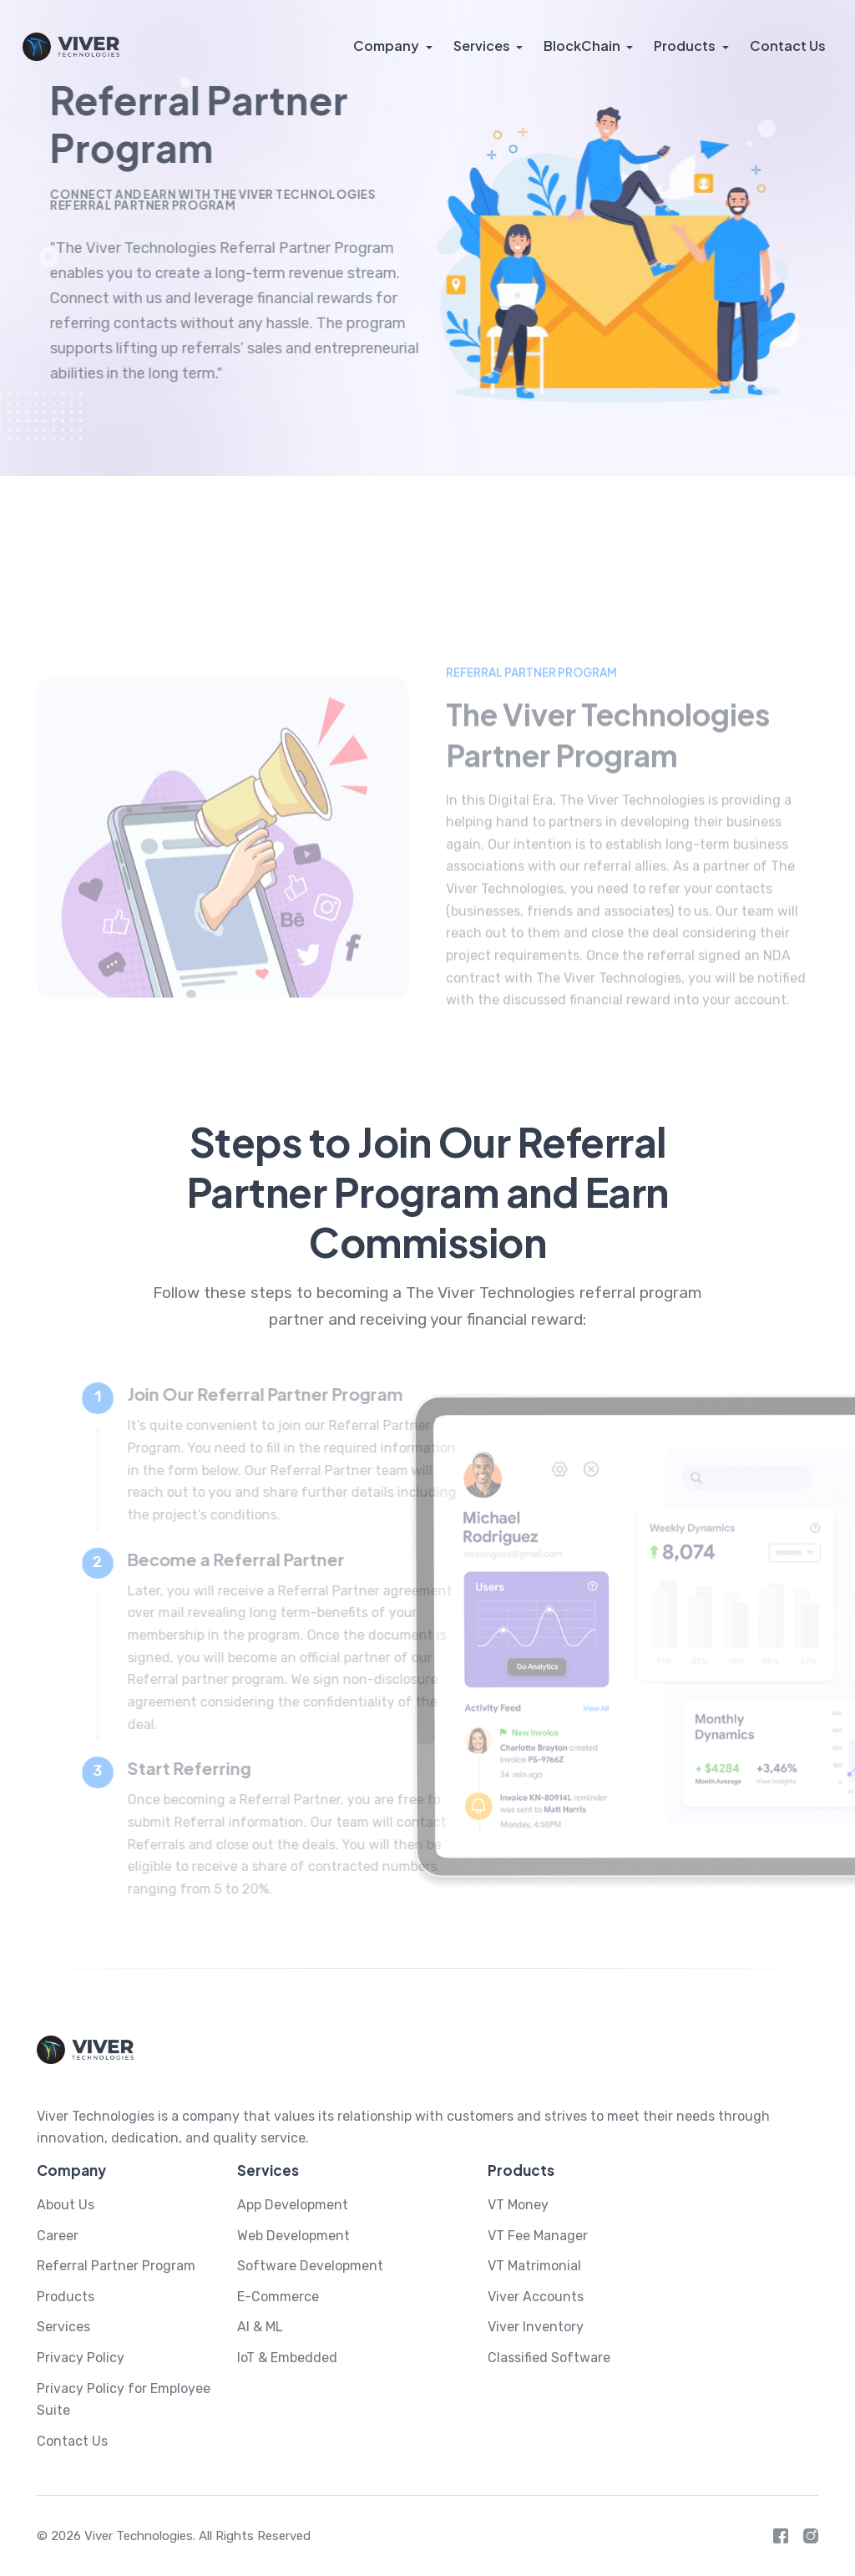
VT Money (518, 2205)
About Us (65, 2205)
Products (685, 45)
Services (482, 45)
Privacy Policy (80, 2358)
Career (57, 2236)
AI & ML (260, 2327)
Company (388, 45)
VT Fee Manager (538, 2236)
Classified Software (549, 2358)
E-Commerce (278, 2297)
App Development (292, 2205)
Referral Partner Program (116, 2266)
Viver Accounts (536, 2297)
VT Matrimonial (534, 2266)
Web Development (293, 2236)
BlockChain (582, 45)
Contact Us (788, 45)
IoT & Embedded (287, 2358)
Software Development (310, 2266)
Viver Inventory (536, 2327)
